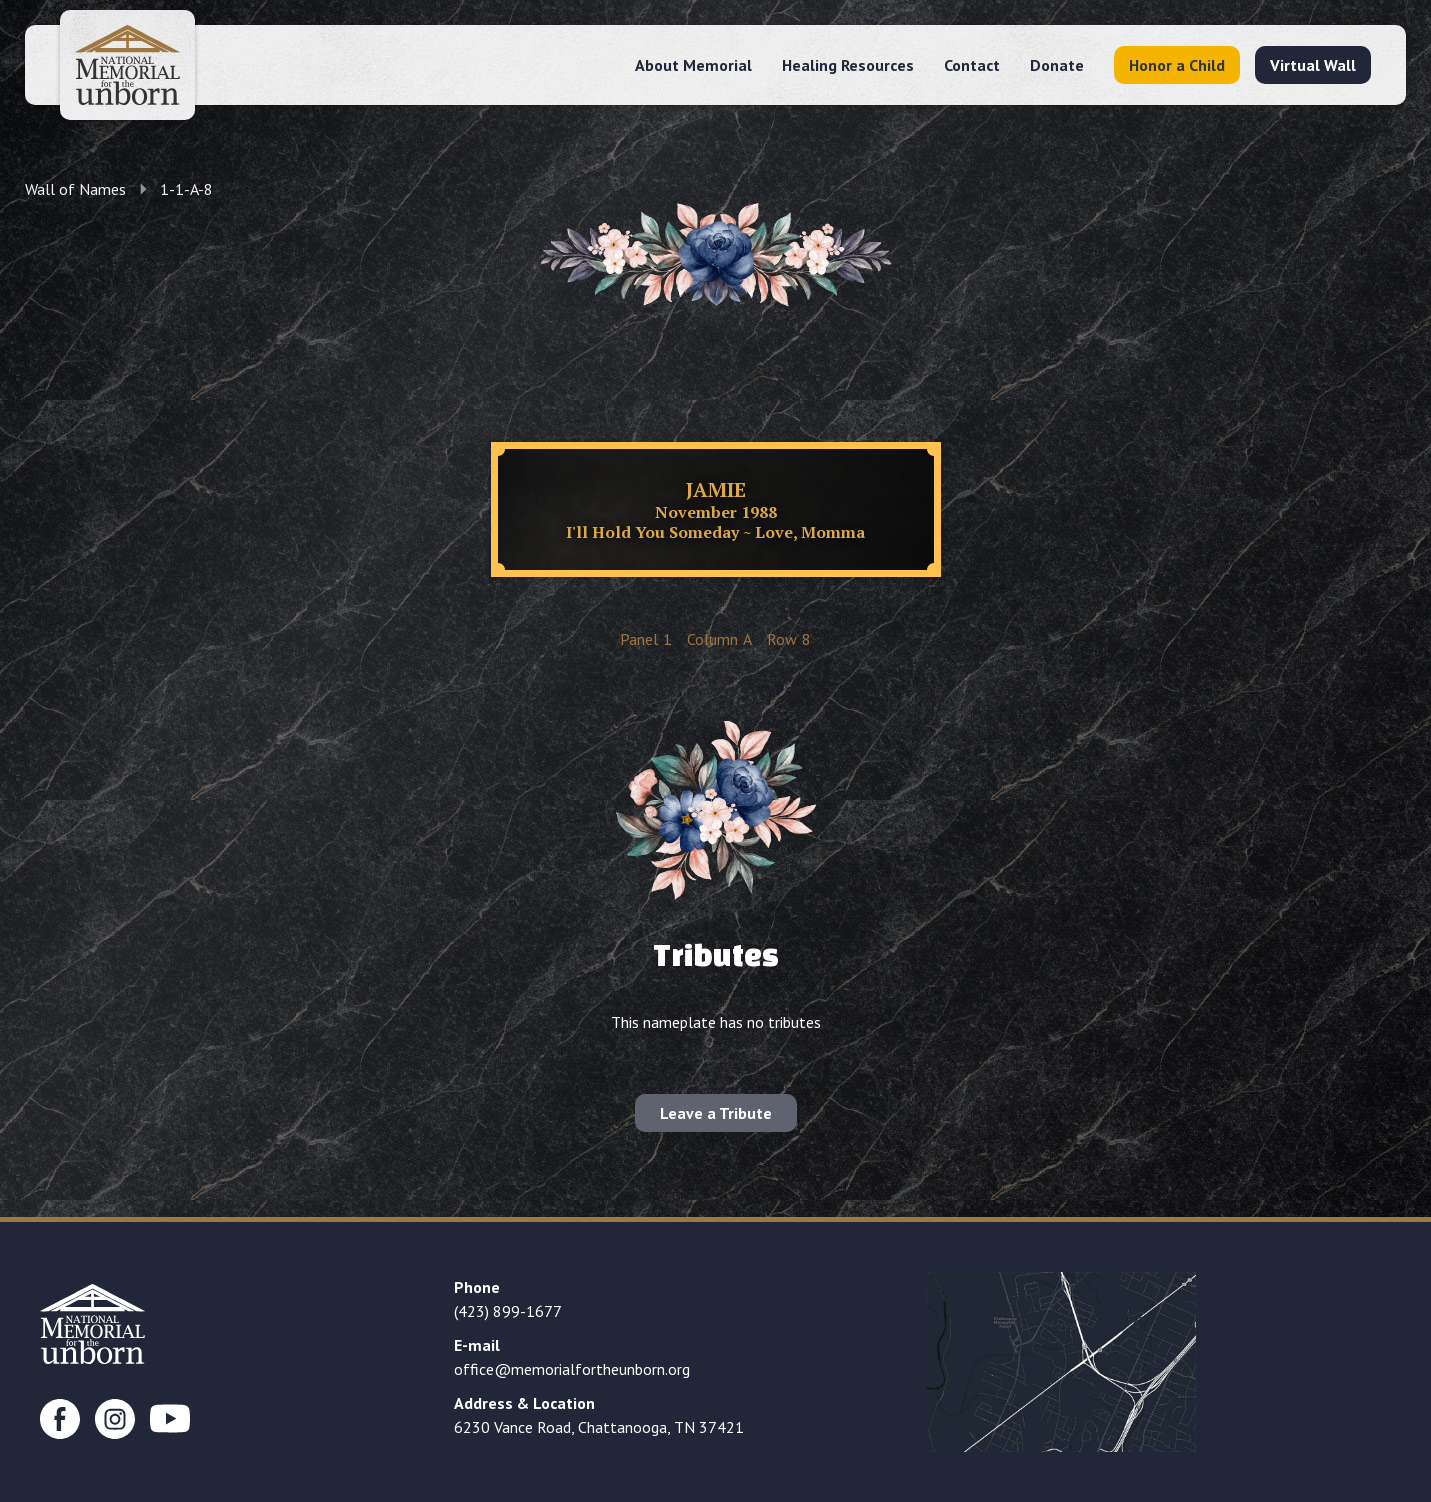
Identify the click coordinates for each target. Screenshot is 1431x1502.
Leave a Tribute (716, 1113)
